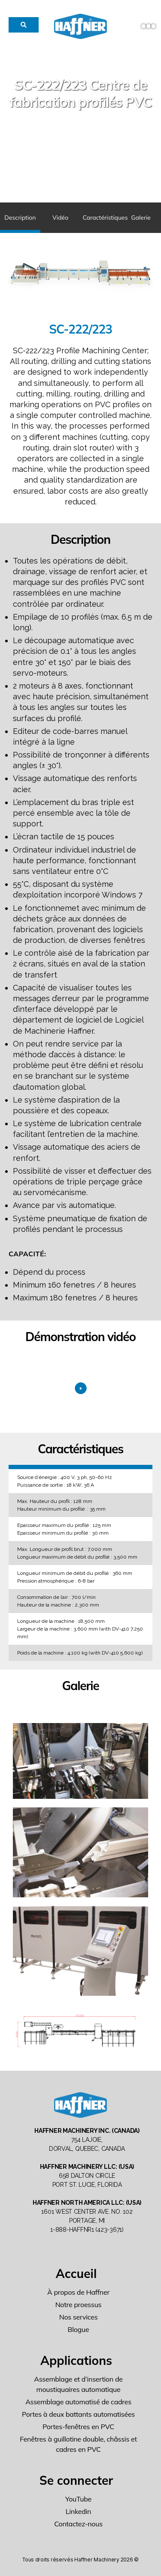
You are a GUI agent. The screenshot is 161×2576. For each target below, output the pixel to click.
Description (20, 217)
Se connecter (76, 2480)
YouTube (78, 2499)
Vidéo (60, 217)
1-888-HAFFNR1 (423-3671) (87, 2229)
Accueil (76, 2273)
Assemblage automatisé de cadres (78, 2401)
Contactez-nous (78, 2523)
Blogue (78, 2329)
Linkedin (78, 2511)
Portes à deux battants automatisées (78, 2414)
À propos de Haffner (78, 2292)
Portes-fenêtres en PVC (78, 2426)
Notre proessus (78, 2304)
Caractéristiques (102, 217)
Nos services (78, 2317)
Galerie (141, 217)
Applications (76, 2360)
